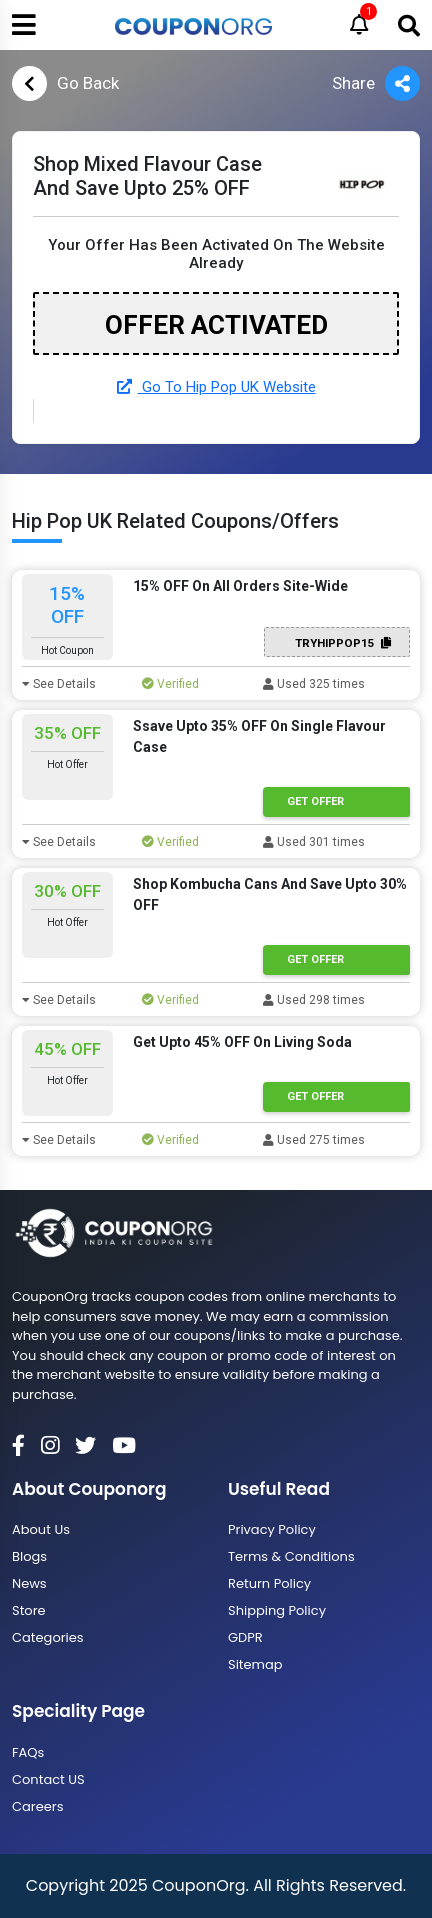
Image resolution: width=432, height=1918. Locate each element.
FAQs (28, 1752)
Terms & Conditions (291, 1556)
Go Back (65, 83)
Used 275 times (314, 1140)
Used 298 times (314, 1000)
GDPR (245, 1637)
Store (29, 1610)
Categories (48, 1637)
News (29, 1583)
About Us (41, 1529)
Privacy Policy (272, 1529)
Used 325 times (314, 684)
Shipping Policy (277, 1610)
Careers (37, 1806)
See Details (59, 684)
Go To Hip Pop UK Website (216, 387)
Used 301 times (314, 842)
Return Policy (269, 1583)
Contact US (48, 1779)
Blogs (29, 1556)
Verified (170, 684)
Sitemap (255, 1664)
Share (376, 83)
